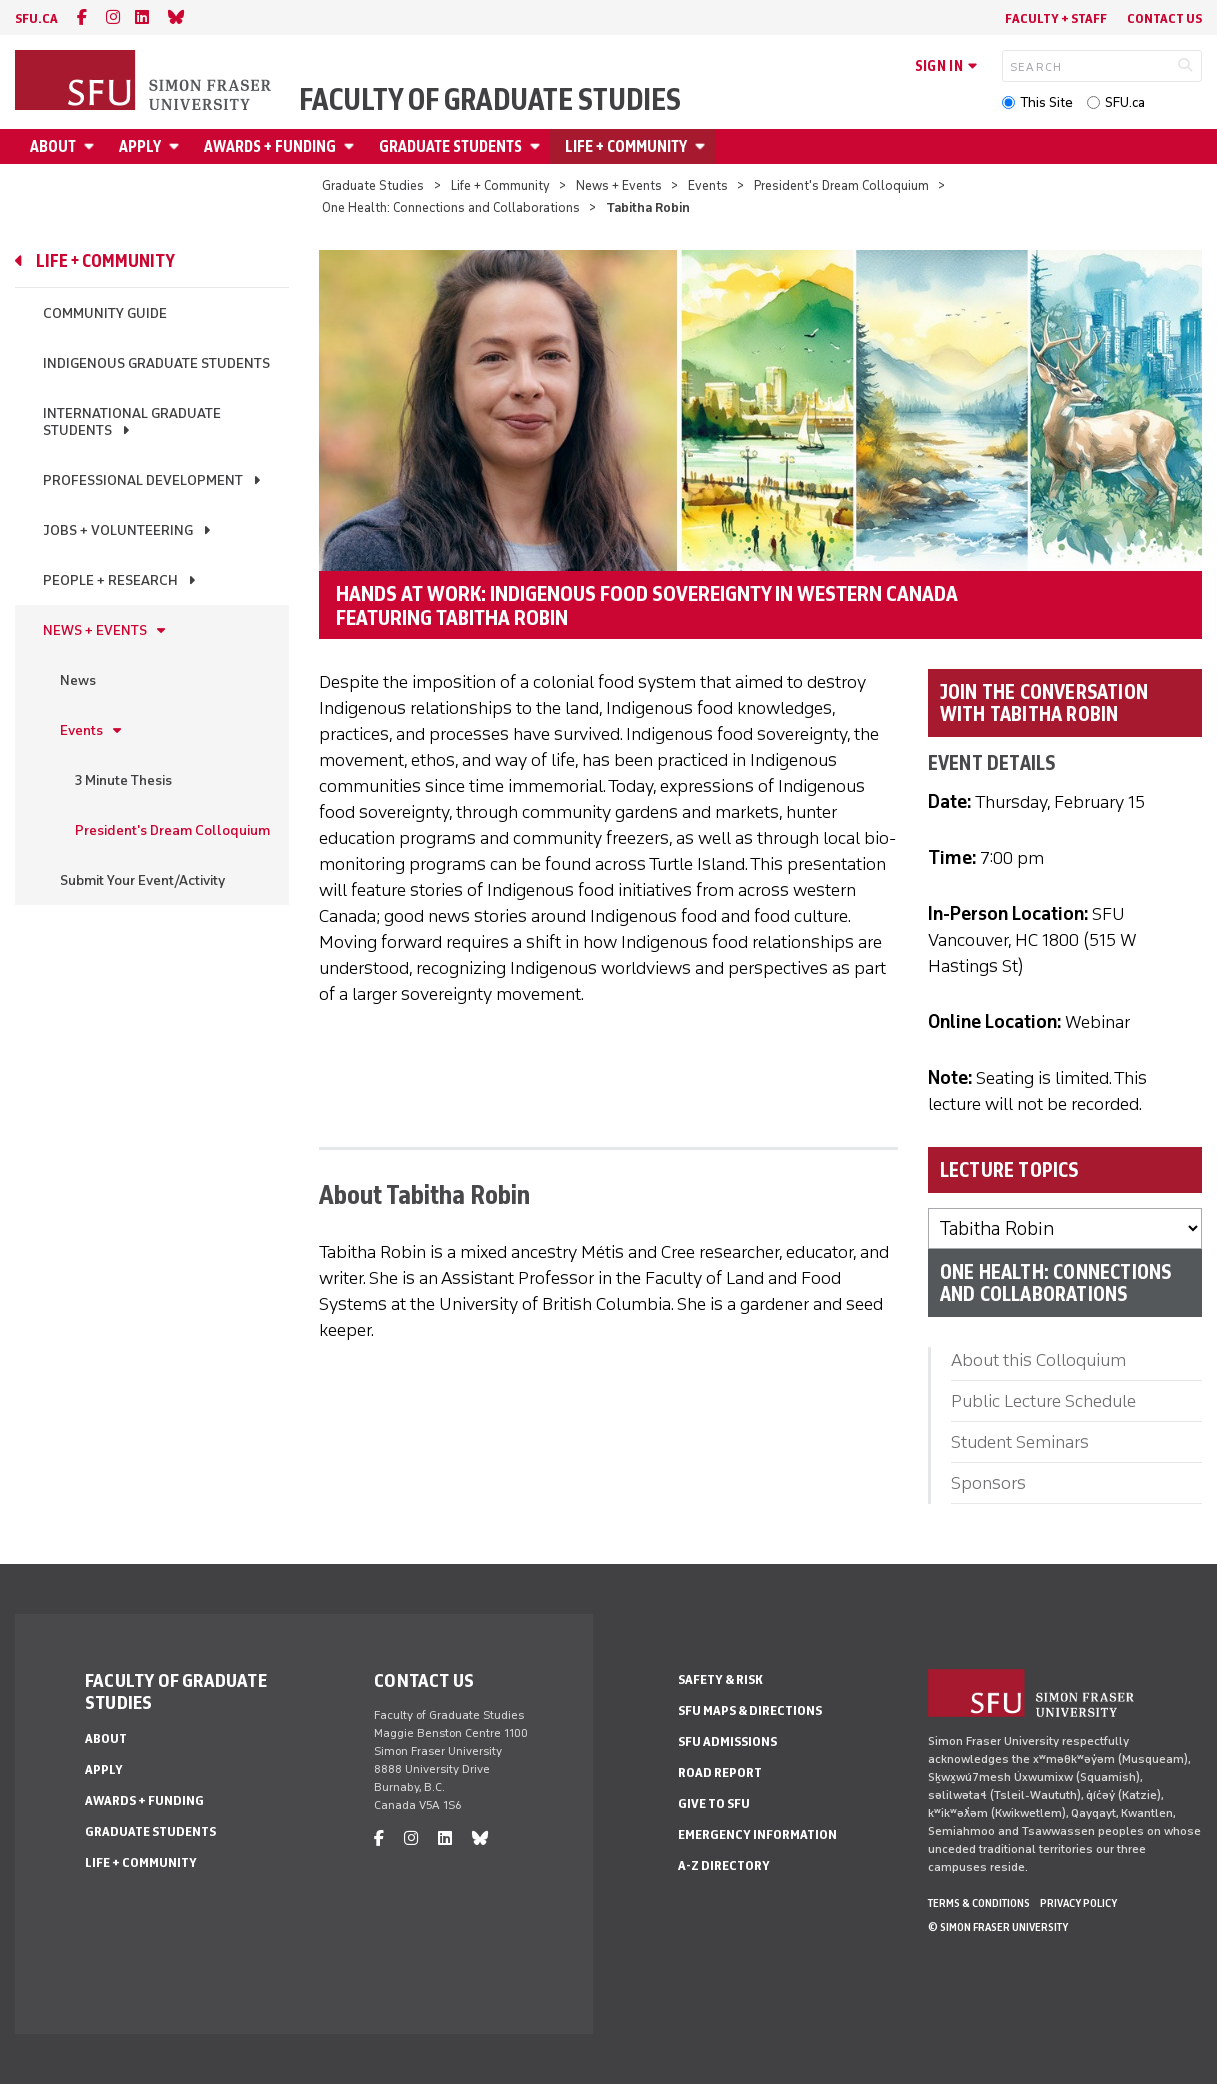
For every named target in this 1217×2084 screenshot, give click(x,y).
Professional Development (143, 480)
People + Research (110, 580)
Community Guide (105, 313)
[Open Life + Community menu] (703, 146)
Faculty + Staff (1056, 18)
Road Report (720, 1772)
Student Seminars (1020, 1442)
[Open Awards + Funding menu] (352, 146)
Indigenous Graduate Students (156, 363)
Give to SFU (714, 1803)
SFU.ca (1125, 102)
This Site (1046, 102)
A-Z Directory (724, 1865)
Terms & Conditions (979, 1903)
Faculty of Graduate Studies (490, 100)
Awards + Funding (270, 146)
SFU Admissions (727, 1741)
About (53, 146)
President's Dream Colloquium (841, 185)
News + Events (619, 185)
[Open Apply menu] (177, 146)
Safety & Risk (720, 1679)
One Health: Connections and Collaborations (451, 207)
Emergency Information (757, 1834)
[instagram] (113, 17)
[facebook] (82, 17)
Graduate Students (450, 146)
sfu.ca (36, 18)
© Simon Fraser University (998, 1927)
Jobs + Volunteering (118, 530)
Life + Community (626, 146)
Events (708, 185)
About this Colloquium (1038, 1360)
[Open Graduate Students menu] (538, 146)
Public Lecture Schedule (1043, 1401)
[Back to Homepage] (145, 82)
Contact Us (1164, 18)
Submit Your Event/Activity (142, 880)
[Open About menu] (92, 146)
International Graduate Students (132, 422)
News (78, 680)
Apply (140, 146)
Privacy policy (1078, 1903)
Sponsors (988, 1483)
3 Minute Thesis (123, 780)
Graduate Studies (373, 185)
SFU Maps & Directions (750, 1710)
